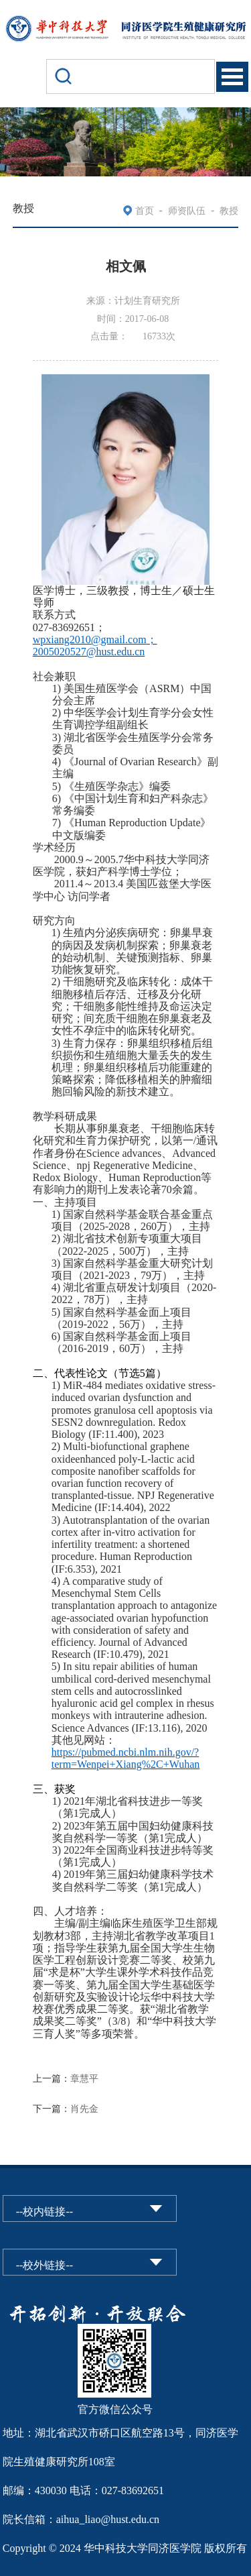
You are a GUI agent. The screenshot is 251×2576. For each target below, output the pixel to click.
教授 (229, 211)
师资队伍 (186, 211)
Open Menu (232, 77)
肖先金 (84, 2109)
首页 (144, 211)
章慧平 (84, 2079)
